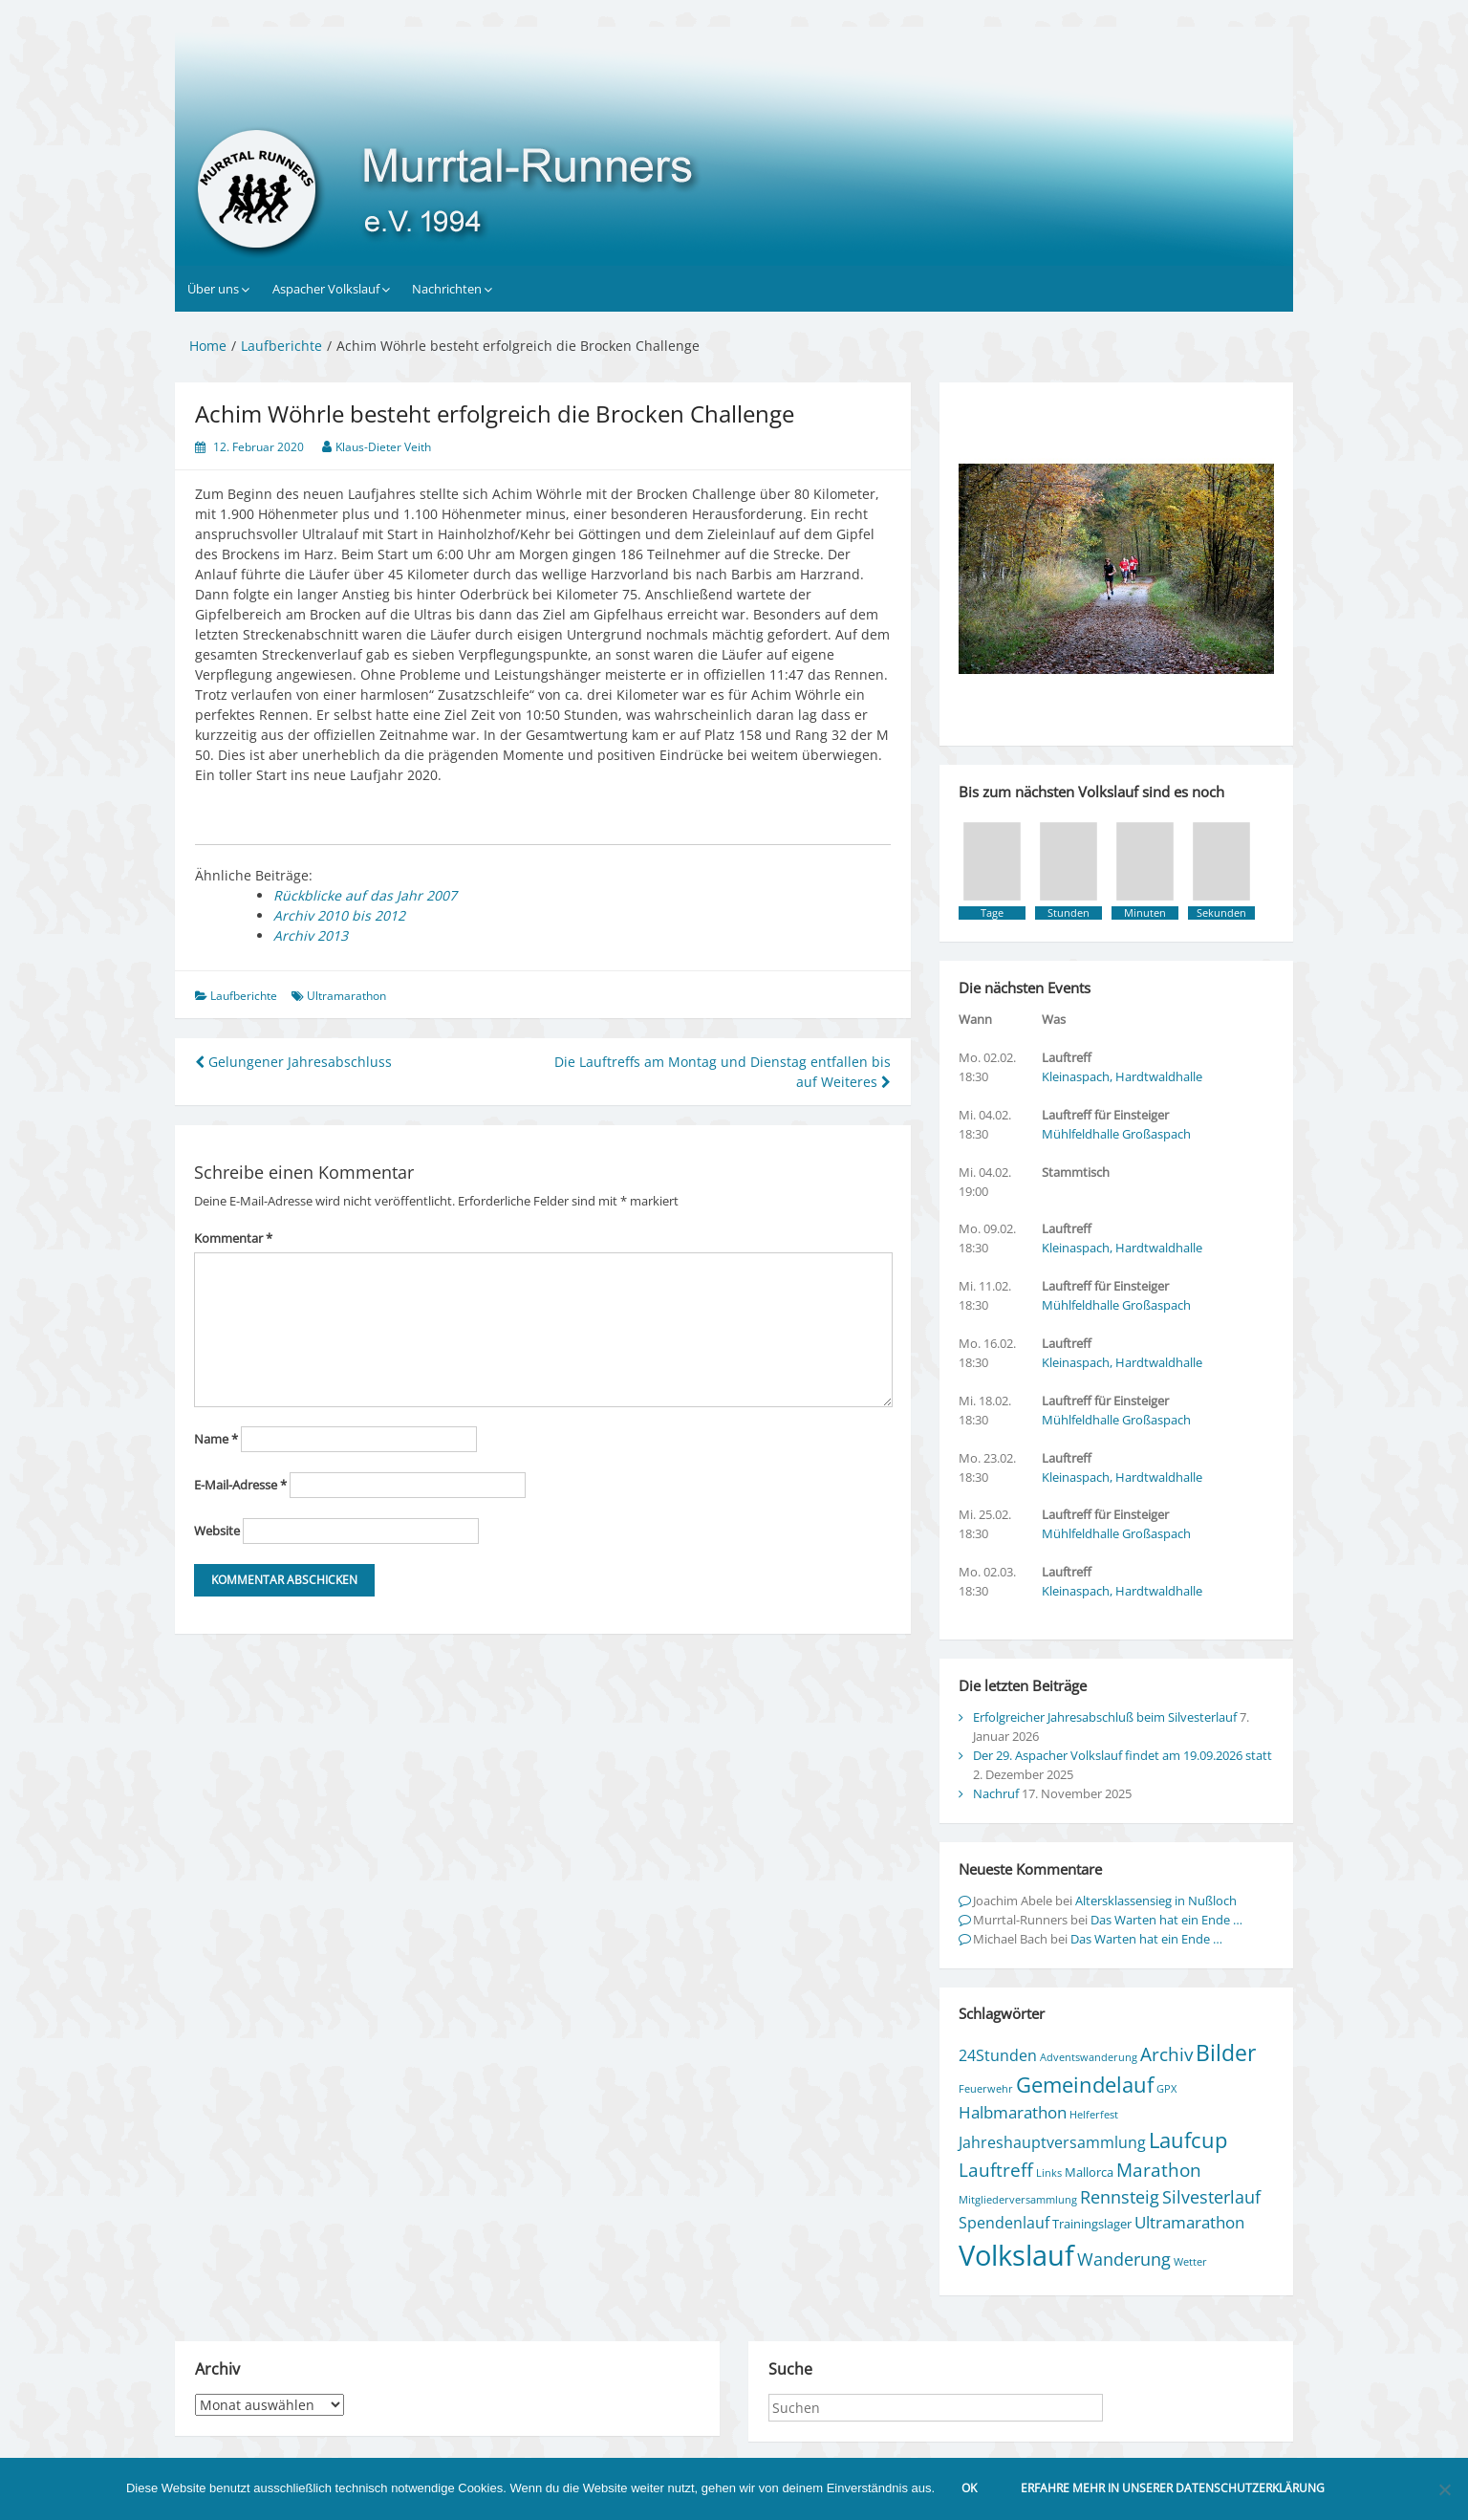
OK (969, 2488)
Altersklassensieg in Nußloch (1156, 1900)
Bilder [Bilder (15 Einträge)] (1226, 2053)
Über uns (213, 288)
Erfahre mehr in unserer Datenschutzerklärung (1173, 2488)
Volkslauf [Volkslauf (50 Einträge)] (1016, 2255)
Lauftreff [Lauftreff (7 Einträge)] (996, 2170)
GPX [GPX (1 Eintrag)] (1166, 2089)
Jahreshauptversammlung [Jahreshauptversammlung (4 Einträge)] (1052, 2142)
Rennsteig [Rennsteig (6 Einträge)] (1119, 2196)
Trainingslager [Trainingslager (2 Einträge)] (1092, 2223)
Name (216, 1438)
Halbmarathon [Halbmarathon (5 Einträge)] (1013, 2112)
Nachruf (996, 1793)
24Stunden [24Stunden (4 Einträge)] (998, 2055)
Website (217, 1530)
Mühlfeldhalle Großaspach (1116, 1133)
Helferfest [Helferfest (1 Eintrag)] (1093, 2114)
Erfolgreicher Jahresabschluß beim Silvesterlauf (1105, 1717)
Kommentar (233, 1238)
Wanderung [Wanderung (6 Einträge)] (1124, 2259)
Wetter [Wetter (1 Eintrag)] (1190, 2262)
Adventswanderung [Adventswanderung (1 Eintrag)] (1088, 2057)
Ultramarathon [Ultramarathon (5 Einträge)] (1189, 2222)
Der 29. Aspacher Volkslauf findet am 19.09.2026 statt (1122, 1755)
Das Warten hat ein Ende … (1166, 1919)
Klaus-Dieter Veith (383, 447)
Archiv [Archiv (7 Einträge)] (1166, 2054)
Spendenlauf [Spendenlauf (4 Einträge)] (1004, 2222)
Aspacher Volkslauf (325, 288)
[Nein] (1444, 2489)
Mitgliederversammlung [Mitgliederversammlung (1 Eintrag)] (1018, 2199)
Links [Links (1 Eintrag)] (1049, 2173)
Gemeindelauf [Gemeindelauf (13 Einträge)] (1085, 2084)
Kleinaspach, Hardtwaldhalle (1122, 1076)
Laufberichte (243, 996)
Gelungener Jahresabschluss (293, 1062)
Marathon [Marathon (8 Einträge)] (1158, 2170)
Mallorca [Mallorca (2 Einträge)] (1089, 2172)
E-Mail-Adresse (240, 1484)
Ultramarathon (346, 996)
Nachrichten (447, 288)
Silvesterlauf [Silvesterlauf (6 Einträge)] (1211, 2196)
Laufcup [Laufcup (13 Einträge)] (1188, 2140)
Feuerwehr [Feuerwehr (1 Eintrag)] (986, 2089)
